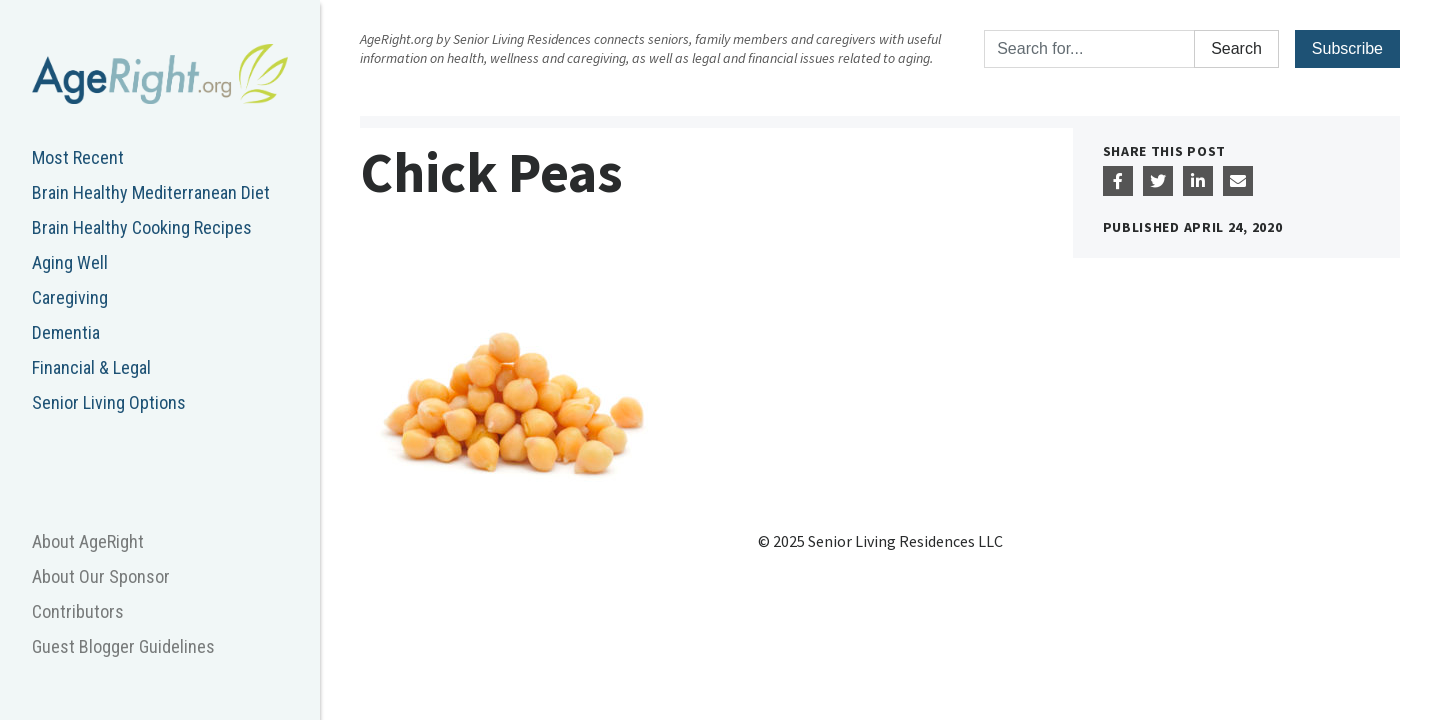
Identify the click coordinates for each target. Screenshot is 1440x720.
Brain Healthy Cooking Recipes (142, 227)
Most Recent (78, 157)
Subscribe (1347, 48)
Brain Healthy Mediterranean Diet (151, 192)
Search (1236, 48)
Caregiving (70, 297)
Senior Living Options (109, 402)
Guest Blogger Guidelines (123, 646)
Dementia (66, 332)
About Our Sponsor (101, 576)
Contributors (78, 611)
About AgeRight (88, 541)
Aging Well (70, 262)
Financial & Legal (91, 367)
